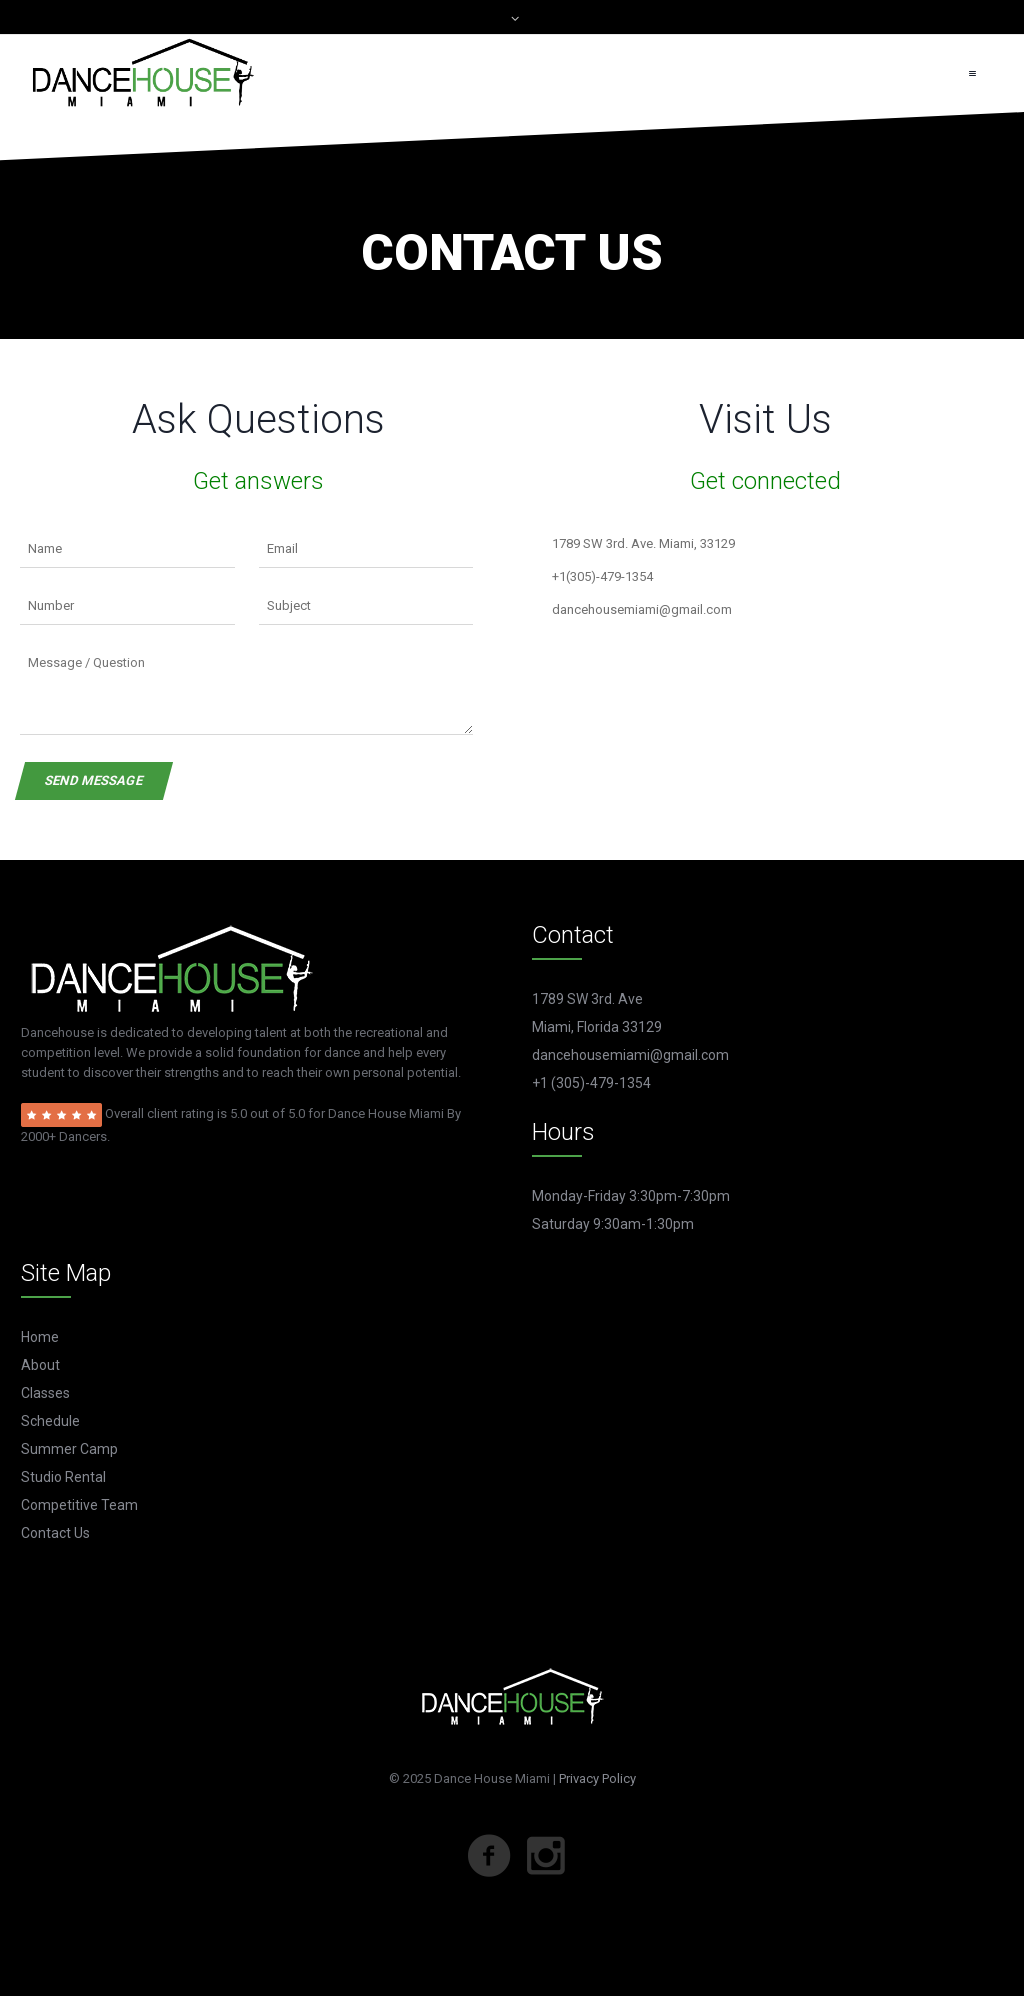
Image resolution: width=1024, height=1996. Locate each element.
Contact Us (55, 1533)
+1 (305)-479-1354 (591, 1083)
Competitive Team (79, 1505)
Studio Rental (63, 1477)
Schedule (50, 1421)
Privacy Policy (597, 1778)
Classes (45, 1393)
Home (40, 1337)
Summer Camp (69, 1449)
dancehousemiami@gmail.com (642, 609)
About (40, 1365)
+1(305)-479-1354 (602, 576)
